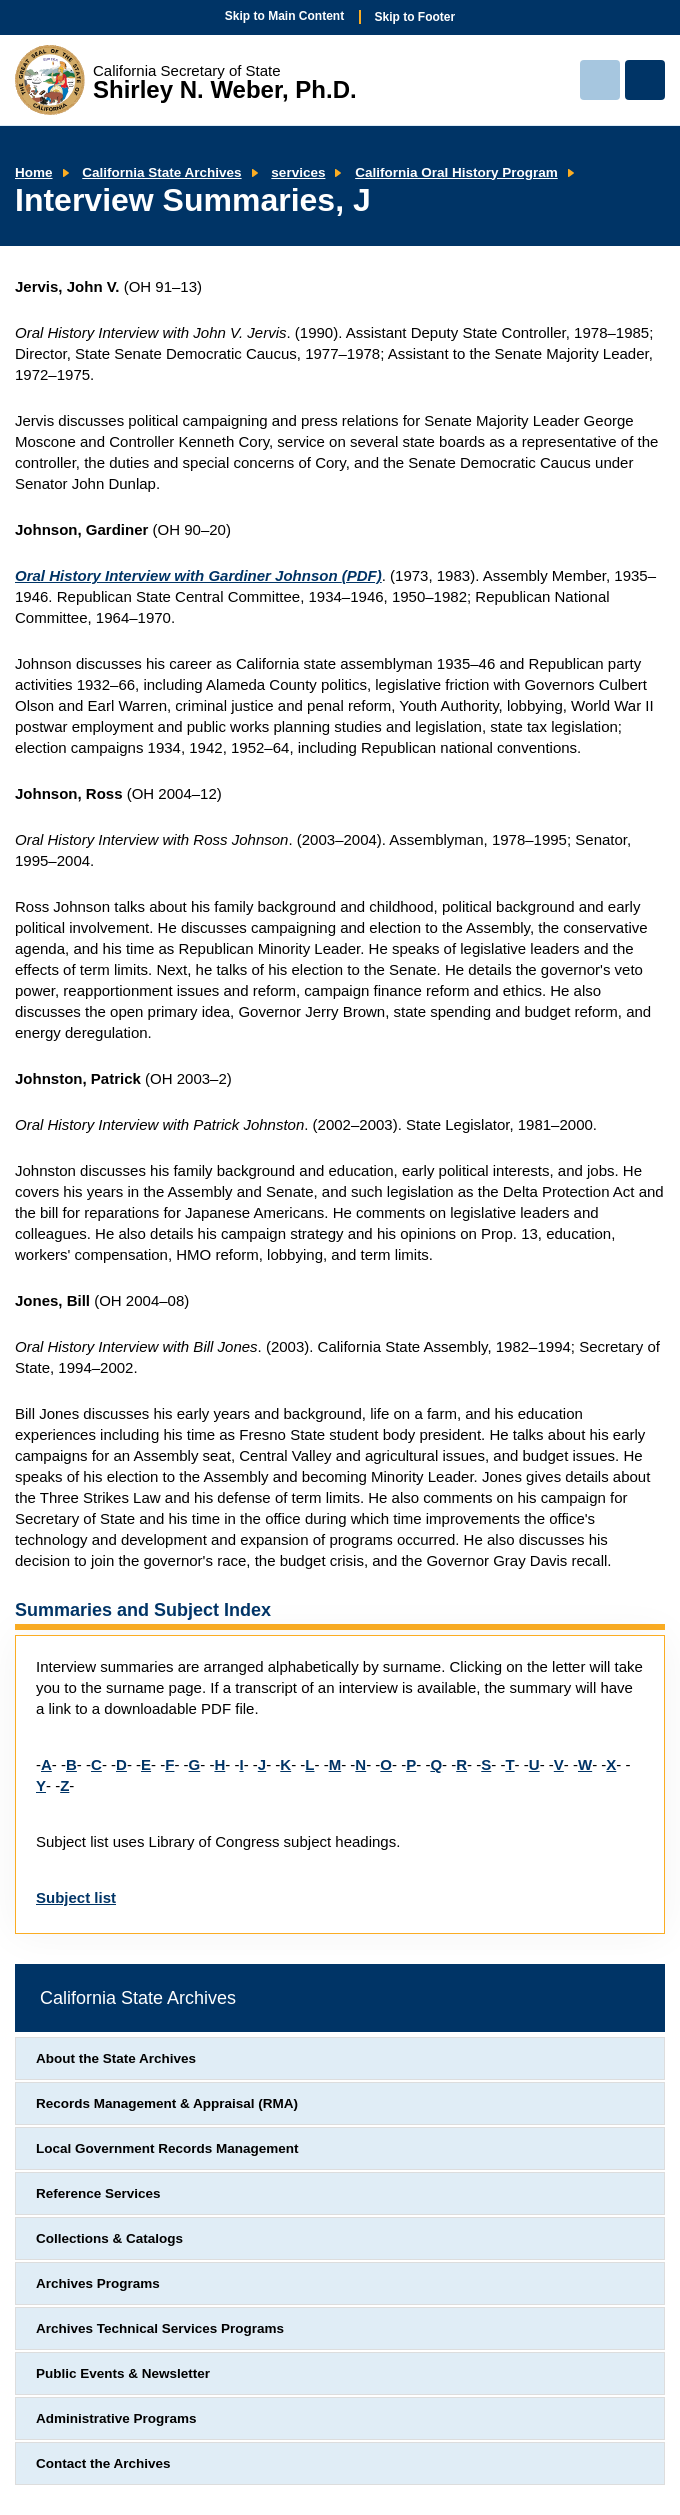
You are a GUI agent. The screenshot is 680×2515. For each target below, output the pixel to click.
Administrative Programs (116, 2418)
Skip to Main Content (284, 16)
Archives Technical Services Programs (160, 2328)
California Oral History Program (456, 172)
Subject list (76, 1897)
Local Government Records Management (167, 2148)
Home (34, 172)
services (298, 172)
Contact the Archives (103, 2463)
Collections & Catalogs (109, 2238)
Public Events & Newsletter (123, 2373)
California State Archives (161, 172)
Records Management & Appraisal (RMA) (167, 2103)
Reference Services (98, 2193)
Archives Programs (98, 2283)
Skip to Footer (415, 17)
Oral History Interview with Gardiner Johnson (198, 575)
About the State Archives (116, 2058)
